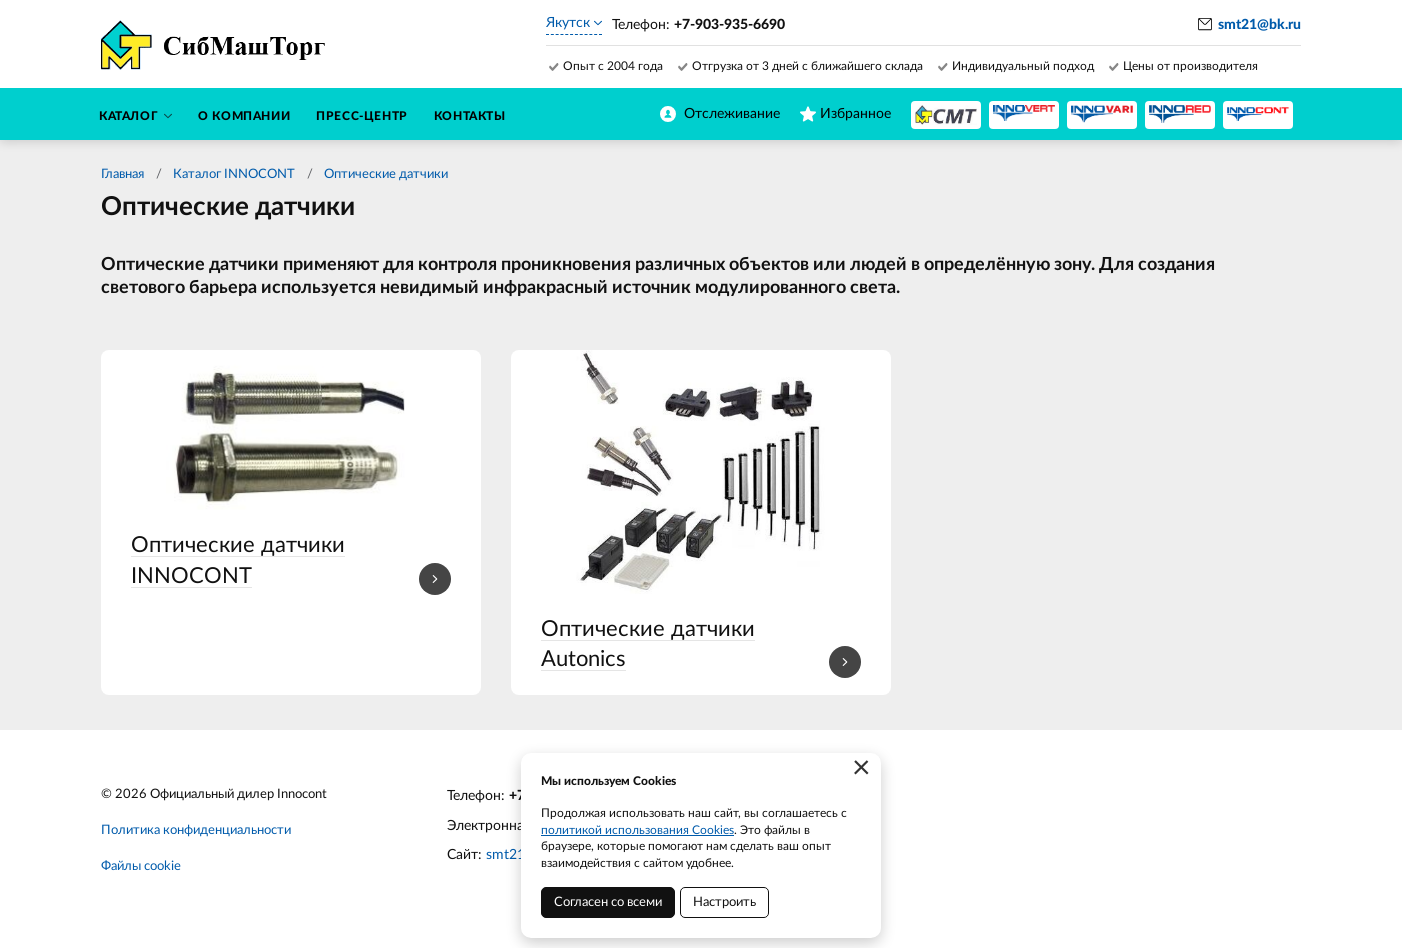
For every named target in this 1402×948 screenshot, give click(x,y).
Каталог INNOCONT (234, 174)
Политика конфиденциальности (196, 830)
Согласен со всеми (608, 902)
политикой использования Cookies (637, 830)
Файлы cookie (141, 866)
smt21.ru (513, 855)
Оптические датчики (386, 174)
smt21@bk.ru (1259, 25)
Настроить (724, 902)
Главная (122, 174)
